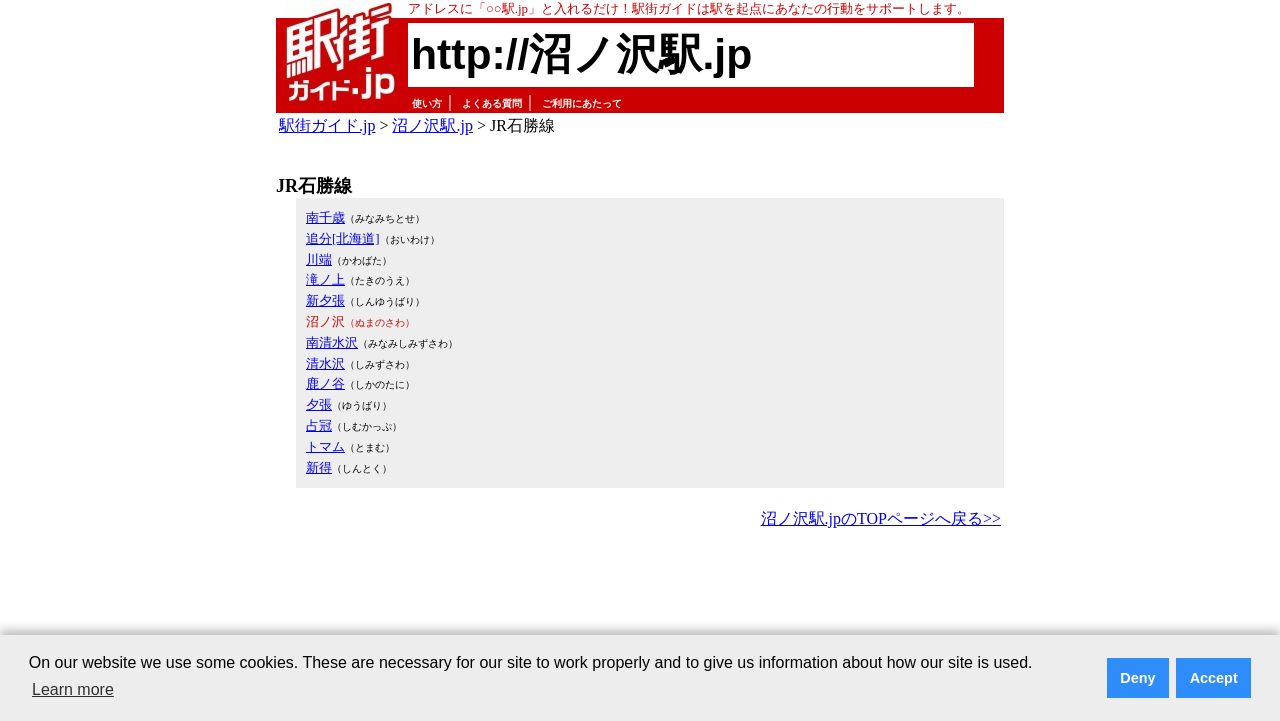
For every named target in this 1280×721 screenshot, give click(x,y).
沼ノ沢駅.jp (432, 125)
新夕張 (325, 300)
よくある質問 (492, 103)
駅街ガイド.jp (327, 125)
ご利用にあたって (582, 103)
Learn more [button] (73, 689)
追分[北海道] (343, 238)
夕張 (319, 404)
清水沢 (325, 363)
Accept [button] (1214, 678)
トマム (325, 446)
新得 (319, 467)
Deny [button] (1137, 678)
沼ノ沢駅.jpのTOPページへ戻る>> (881, 518)
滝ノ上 (325, 279)
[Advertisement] (640, 588)
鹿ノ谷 (325, 383)
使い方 (427, 103)
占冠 (319, 425)
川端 (319, 259)
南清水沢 (332, 342)
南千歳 (325, 217)
